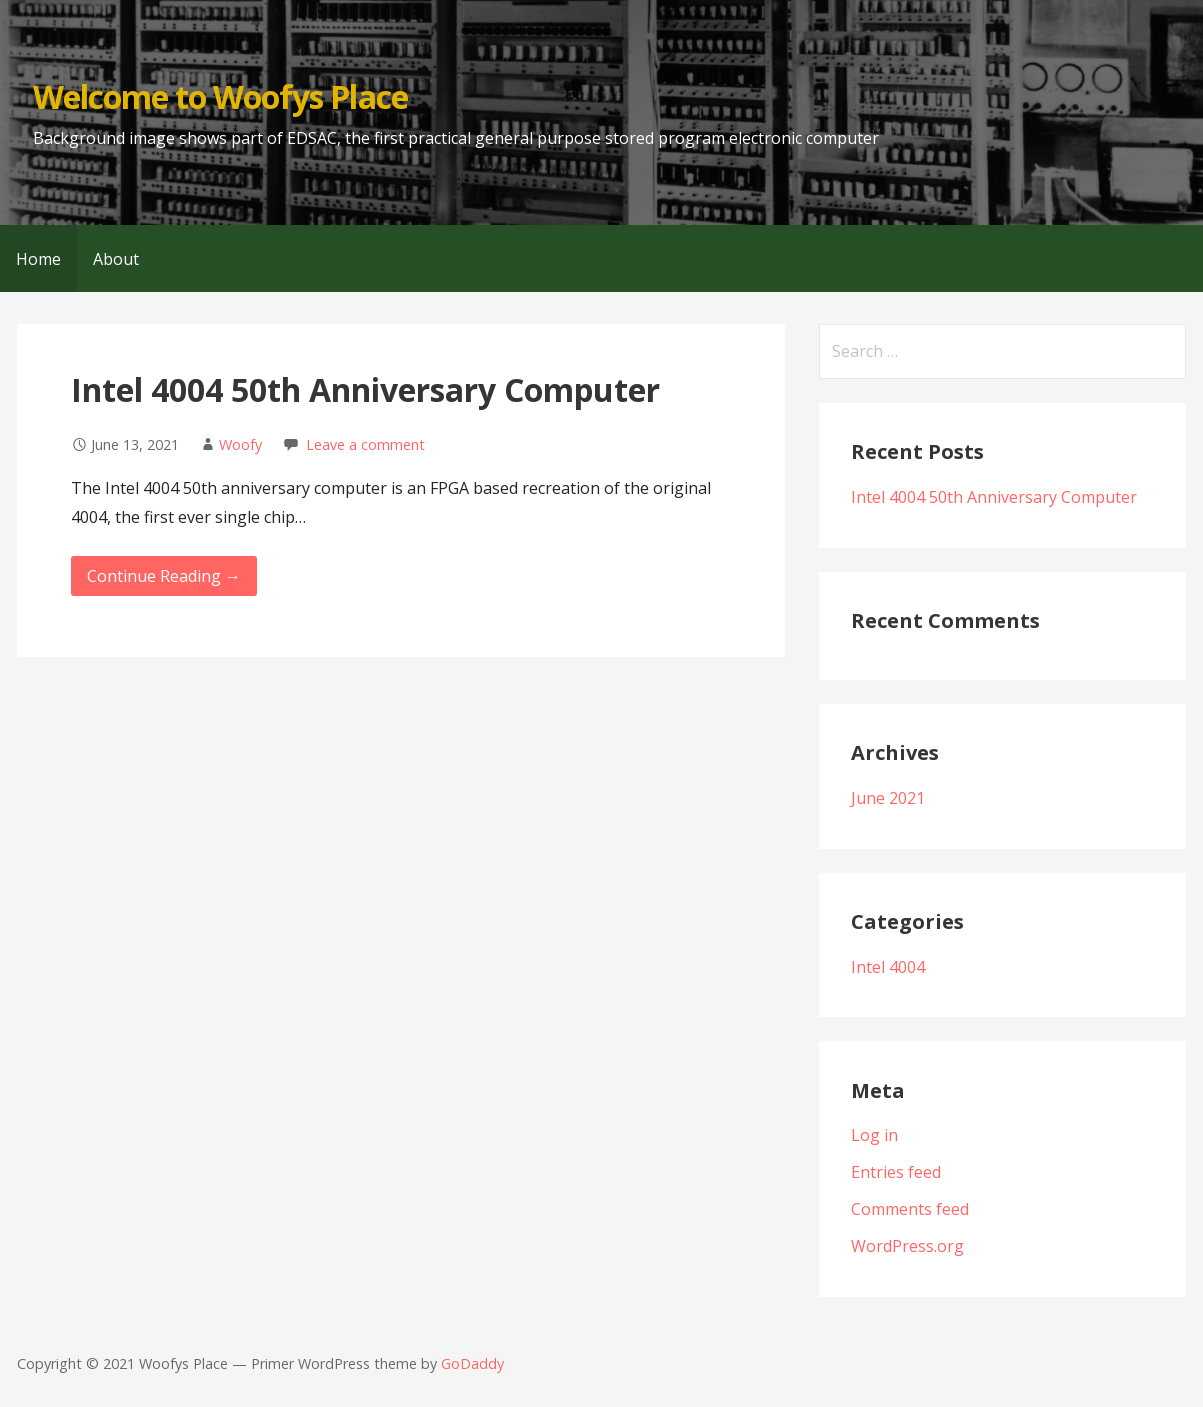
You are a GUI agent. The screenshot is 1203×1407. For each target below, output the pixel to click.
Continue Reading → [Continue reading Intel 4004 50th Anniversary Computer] (164, 576)
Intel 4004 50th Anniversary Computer (365, 389)
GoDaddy (472, 1363)
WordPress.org (907, 1246)
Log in (874, 1135)
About (116, 259)
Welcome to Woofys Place (220, 96)
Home (38, 259)
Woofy (240, 444)
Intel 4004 (888, 967)
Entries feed (896, 1172)
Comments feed (910, 1209)
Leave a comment (365, 444)
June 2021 (888, 798)
